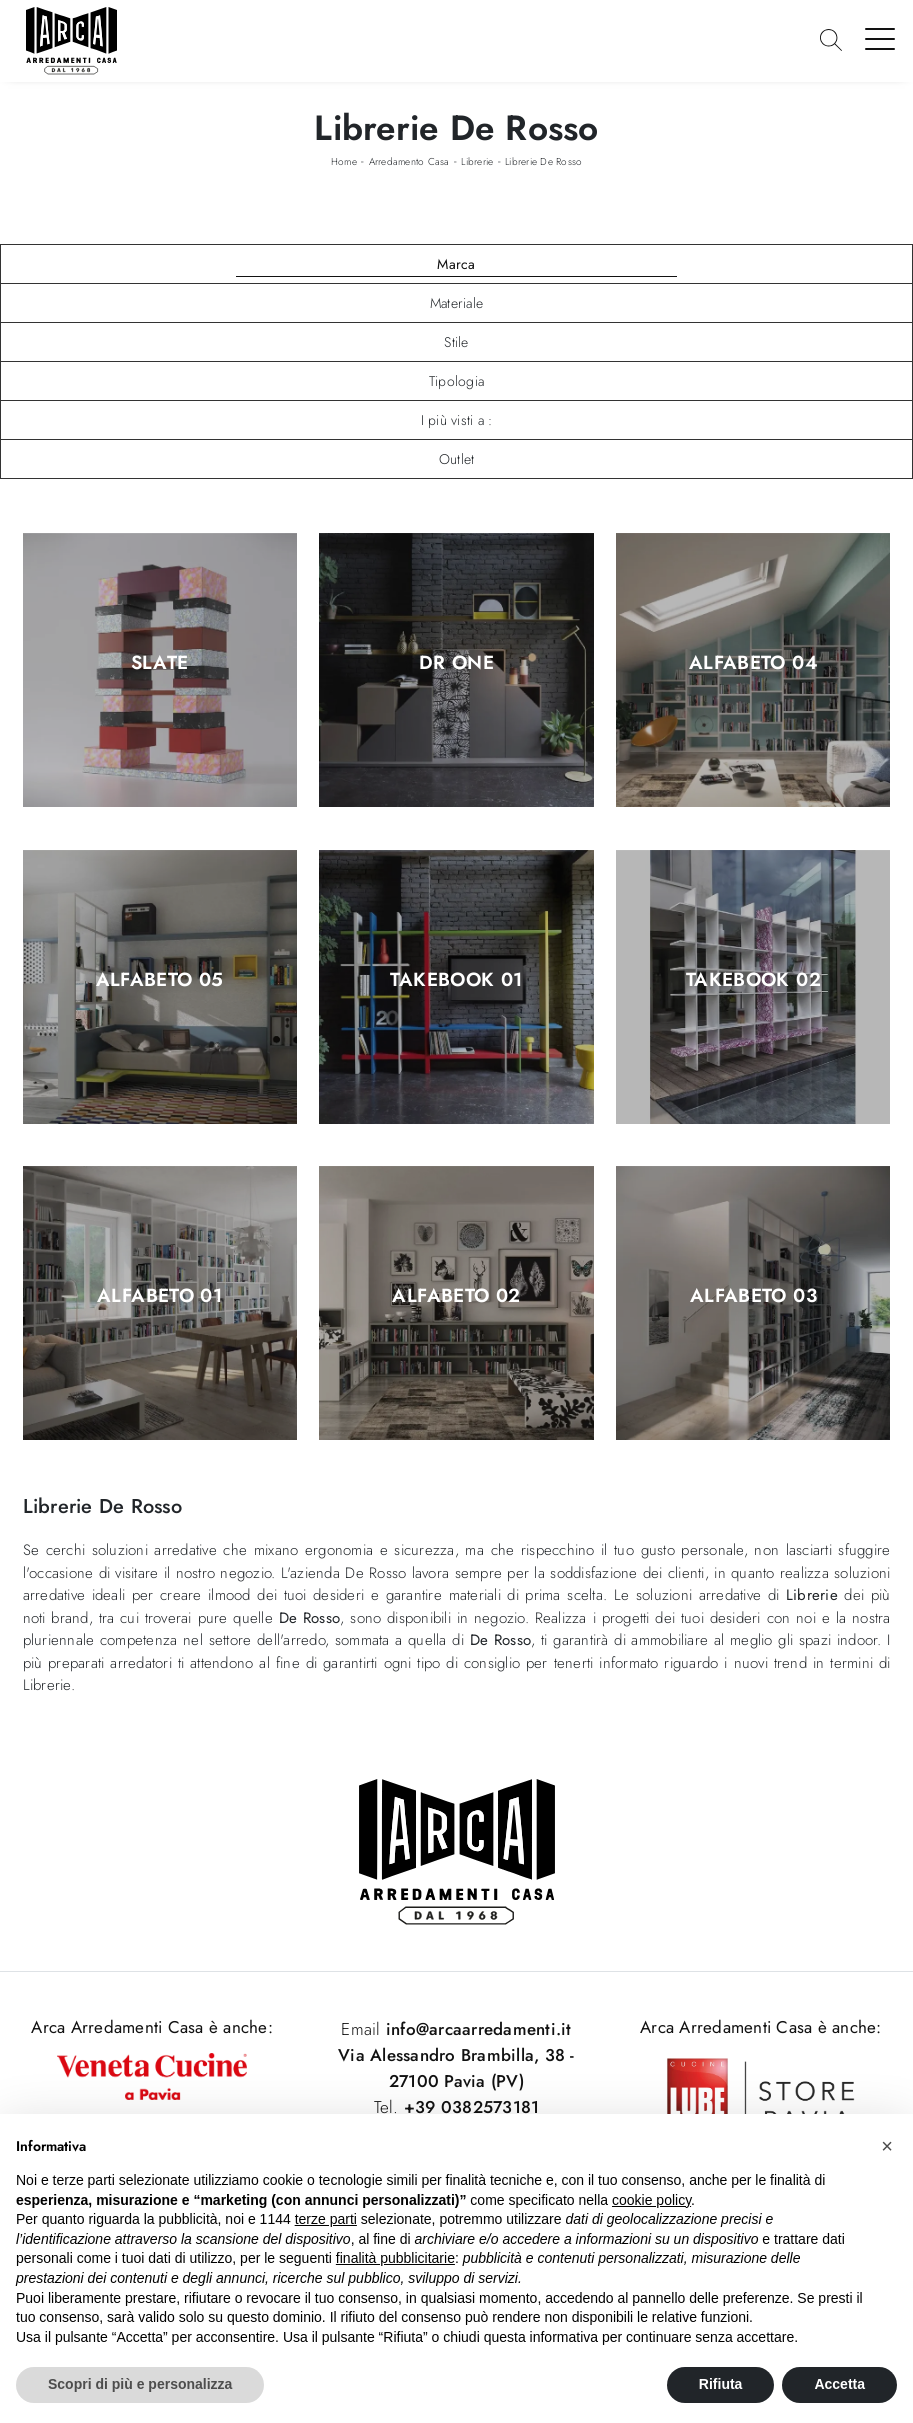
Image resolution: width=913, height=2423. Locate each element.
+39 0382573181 (472, 2107)
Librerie (477, 161)
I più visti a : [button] (457, 420)
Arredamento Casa (409, 161)
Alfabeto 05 (160, 980)
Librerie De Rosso (543, 161)
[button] (887, 2146)
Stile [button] (456, 342)
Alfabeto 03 (753, 1297)
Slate (160, 664)
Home (344, 161)
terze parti (326, 2219)
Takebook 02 (753, 980)
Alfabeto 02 (456, 1297)
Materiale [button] (456, 303)
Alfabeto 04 (753, 664)
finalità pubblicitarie (395, 2258)
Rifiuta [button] (721, 2384)
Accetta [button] (839, 2384)
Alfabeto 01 (159, 1297)
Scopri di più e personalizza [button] (140, 2384)
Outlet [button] (457, 459)
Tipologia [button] (456, 381)
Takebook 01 (456, 980)
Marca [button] (456, 264)
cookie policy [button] (651, 2200)
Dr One (456, 664)
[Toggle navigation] (880, 38)
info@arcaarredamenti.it (476, 2029)
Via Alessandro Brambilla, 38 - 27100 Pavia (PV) (456, 2068)
